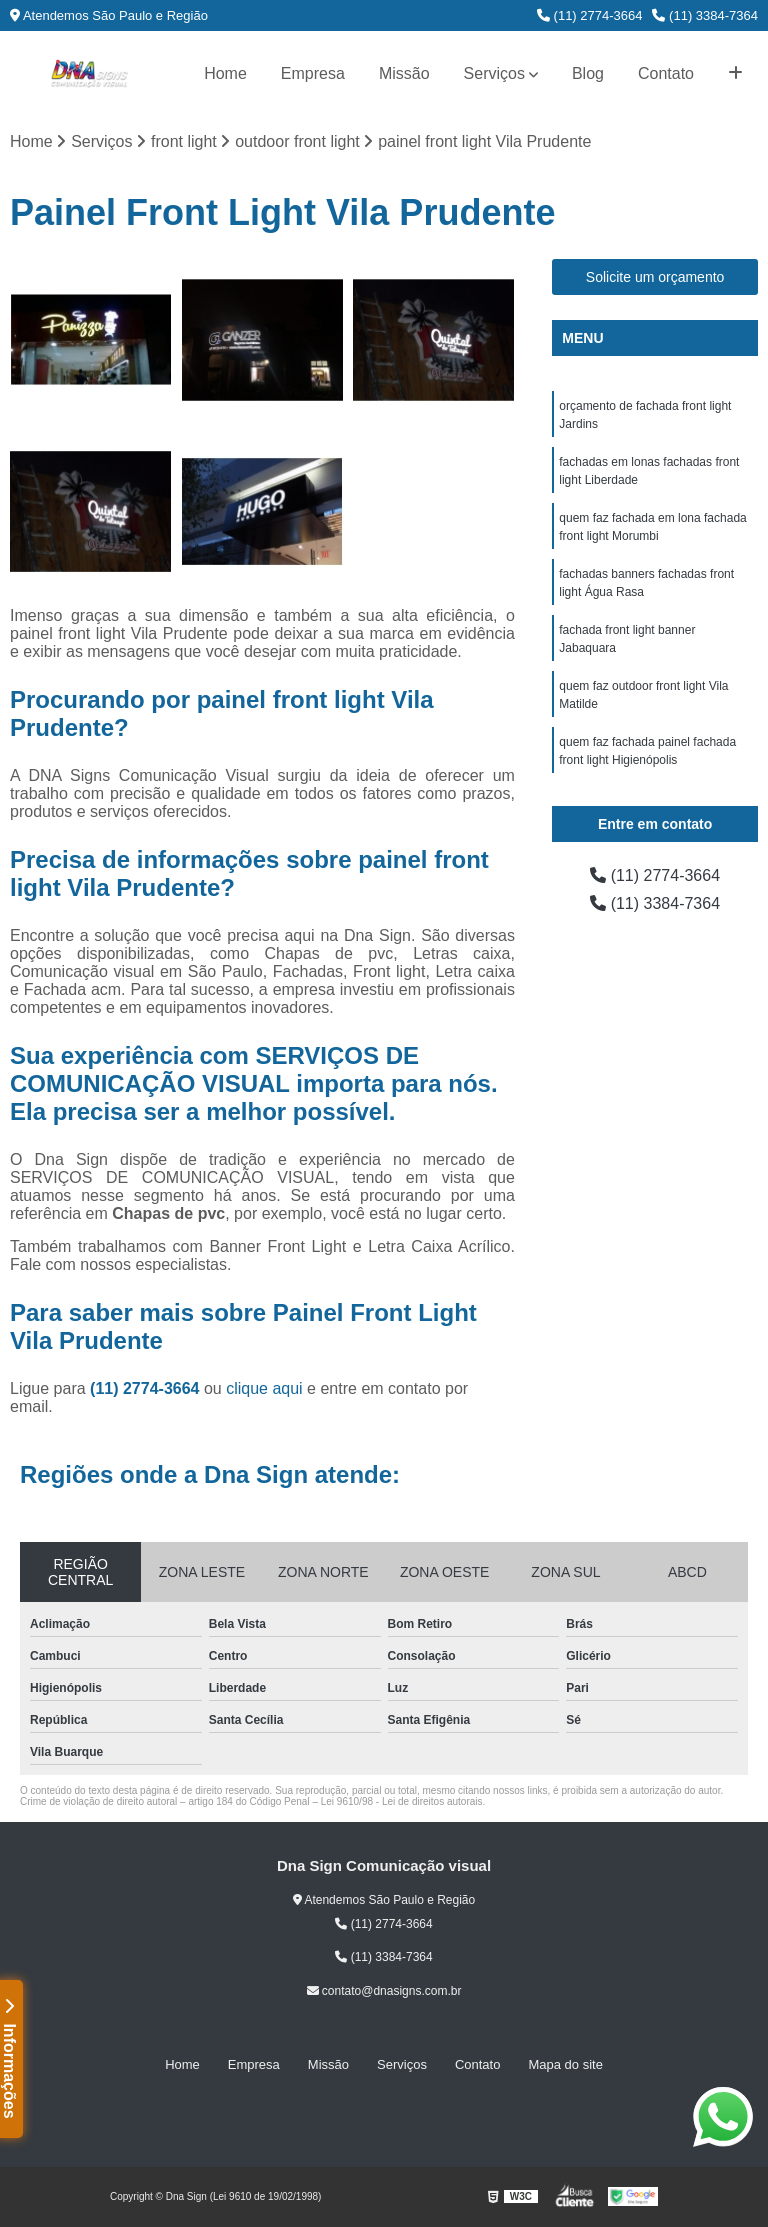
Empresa (313, 73)
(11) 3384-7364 (705, 15)
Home (225, 73)
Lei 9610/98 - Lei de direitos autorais (402, 1801)
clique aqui (264, 1388)
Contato (666, 73)
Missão (404, 73)
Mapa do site (565, 2064)
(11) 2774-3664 (590, 15)
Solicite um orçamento (655, 277)
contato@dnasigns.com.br (384, 1991)
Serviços (494, 73)
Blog (588, 73)
